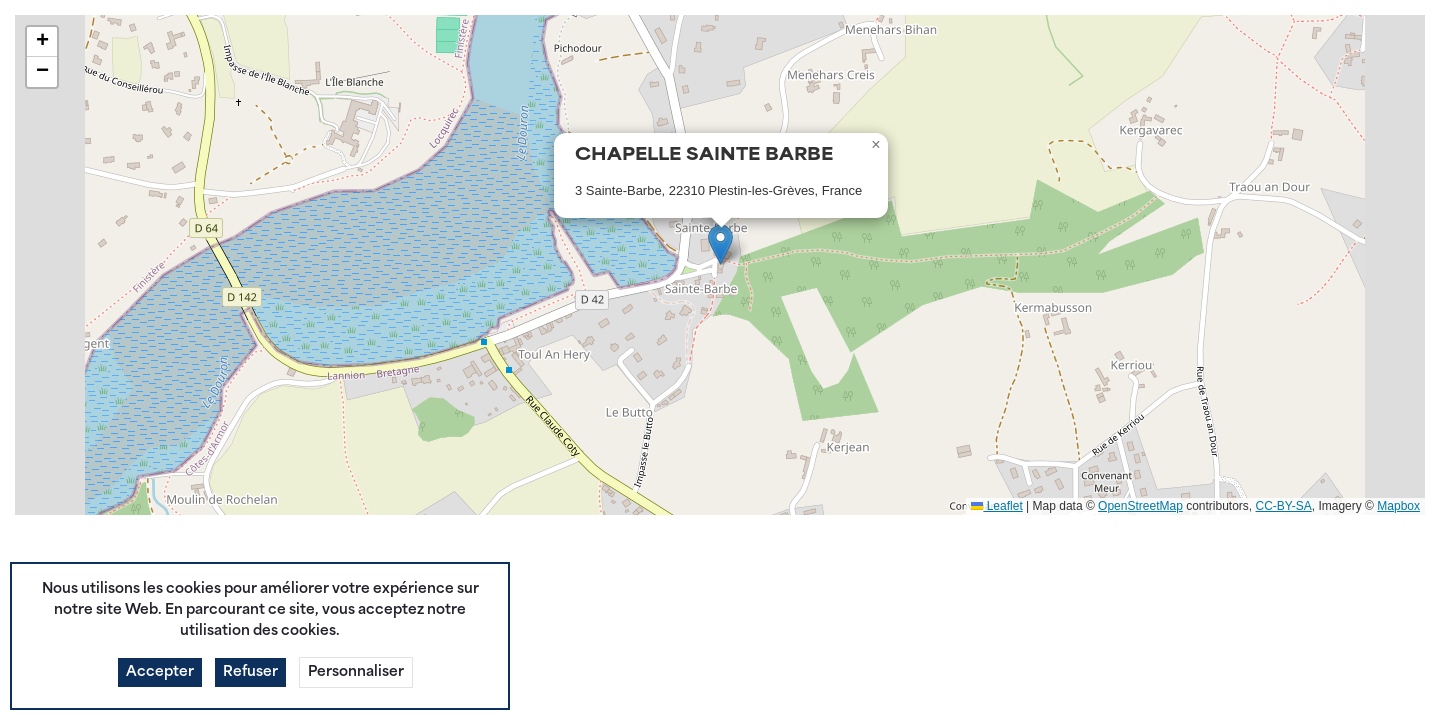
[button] (720, 244)
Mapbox (1398, 506)
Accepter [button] (160, 703)
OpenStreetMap (1140, 506)
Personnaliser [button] (356, 703)
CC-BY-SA (1284, 506)
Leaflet (996, 506)
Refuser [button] (250, 703)
